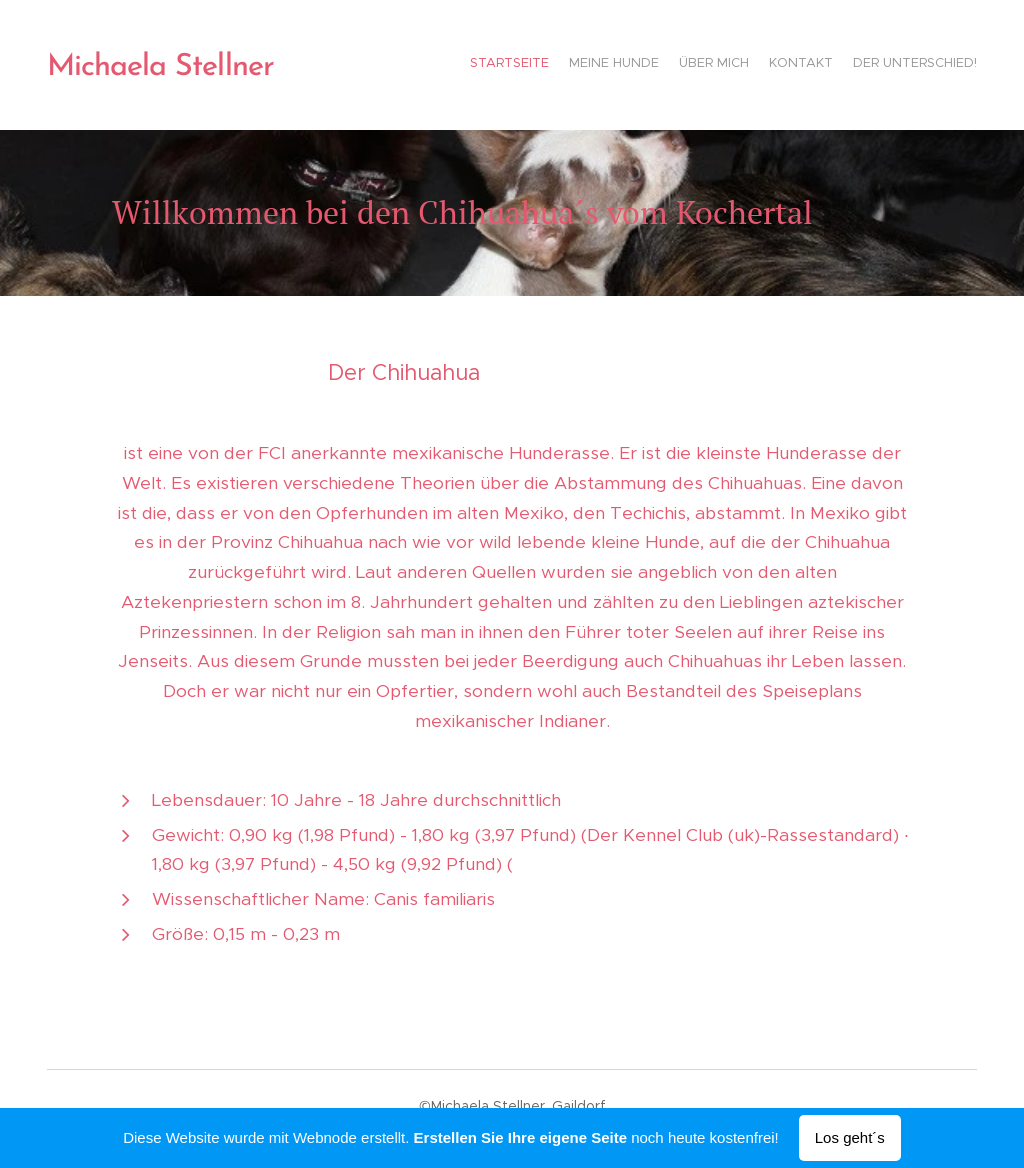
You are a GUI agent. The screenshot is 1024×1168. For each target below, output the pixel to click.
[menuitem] (899, 65)
